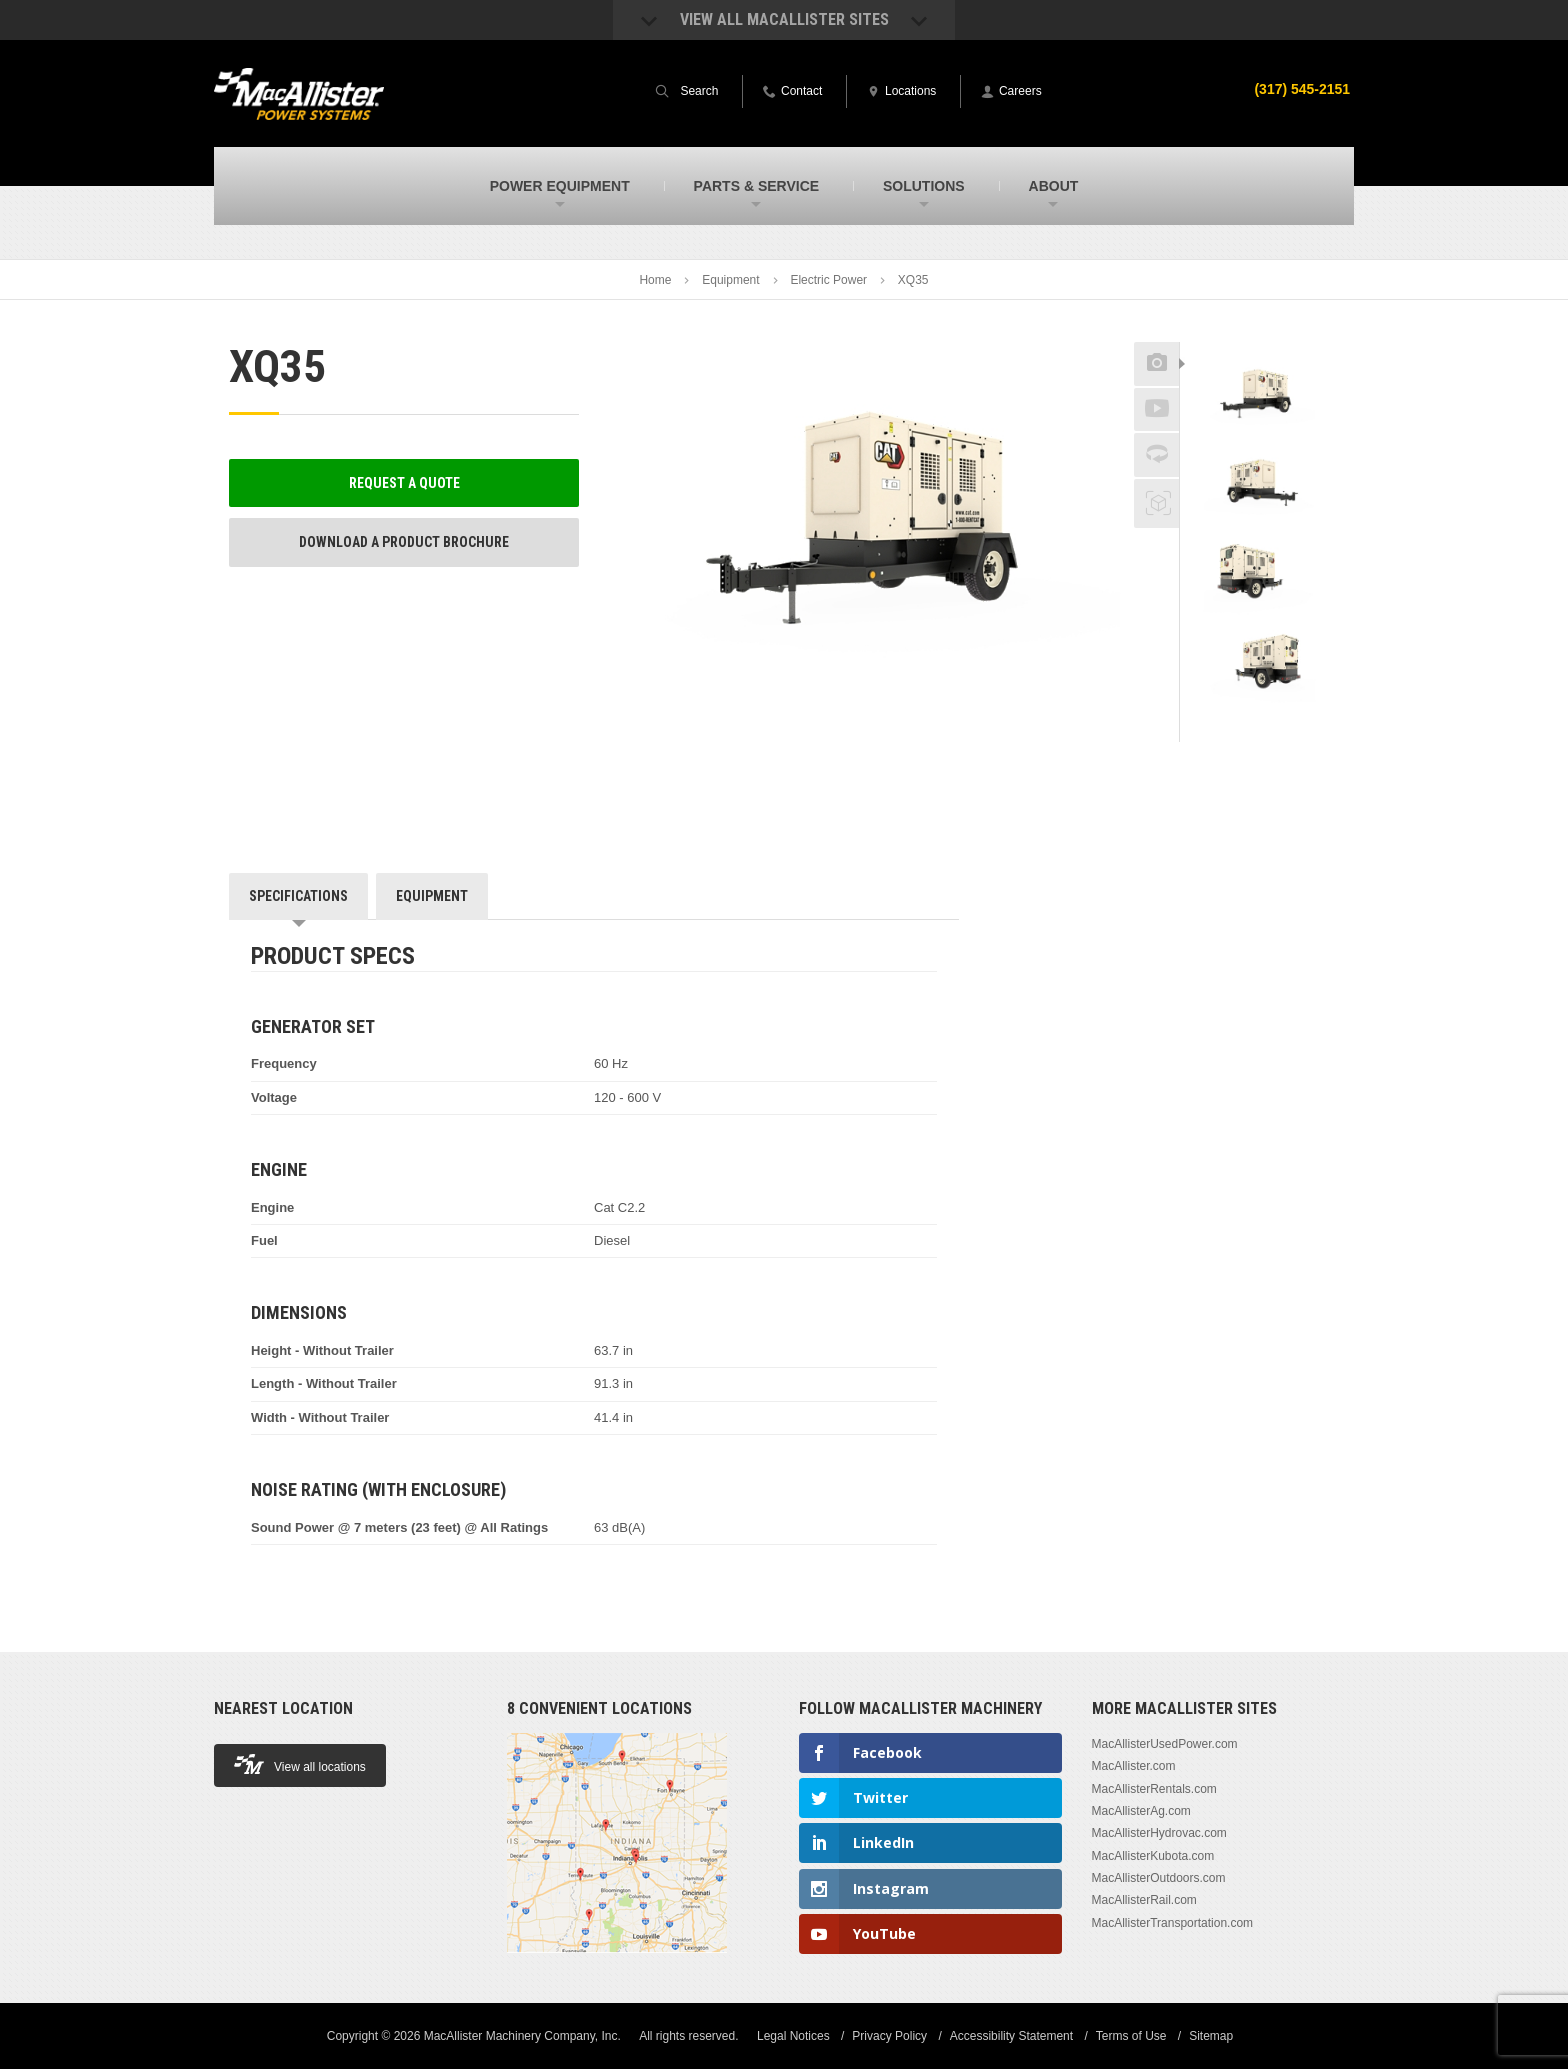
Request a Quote (404, 483)
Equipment (730, 280)
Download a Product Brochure (404, 542)
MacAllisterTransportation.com (1173, 1923)
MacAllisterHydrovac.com (1159, 1833)
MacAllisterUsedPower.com (1165, 1744)
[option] (1259, 397)
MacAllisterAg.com (1141, 1811)
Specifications (298, 896)
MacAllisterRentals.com (1154, 1789)
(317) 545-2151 (1302, 89)
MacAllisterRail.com (1144, 1900)
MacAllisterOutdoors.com (1159, 1878)
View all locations (300, 1764)
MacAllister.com (1134, 1766)
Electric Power (828, 280)
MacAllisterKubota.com (1153, 1856)
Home (655, 280)
